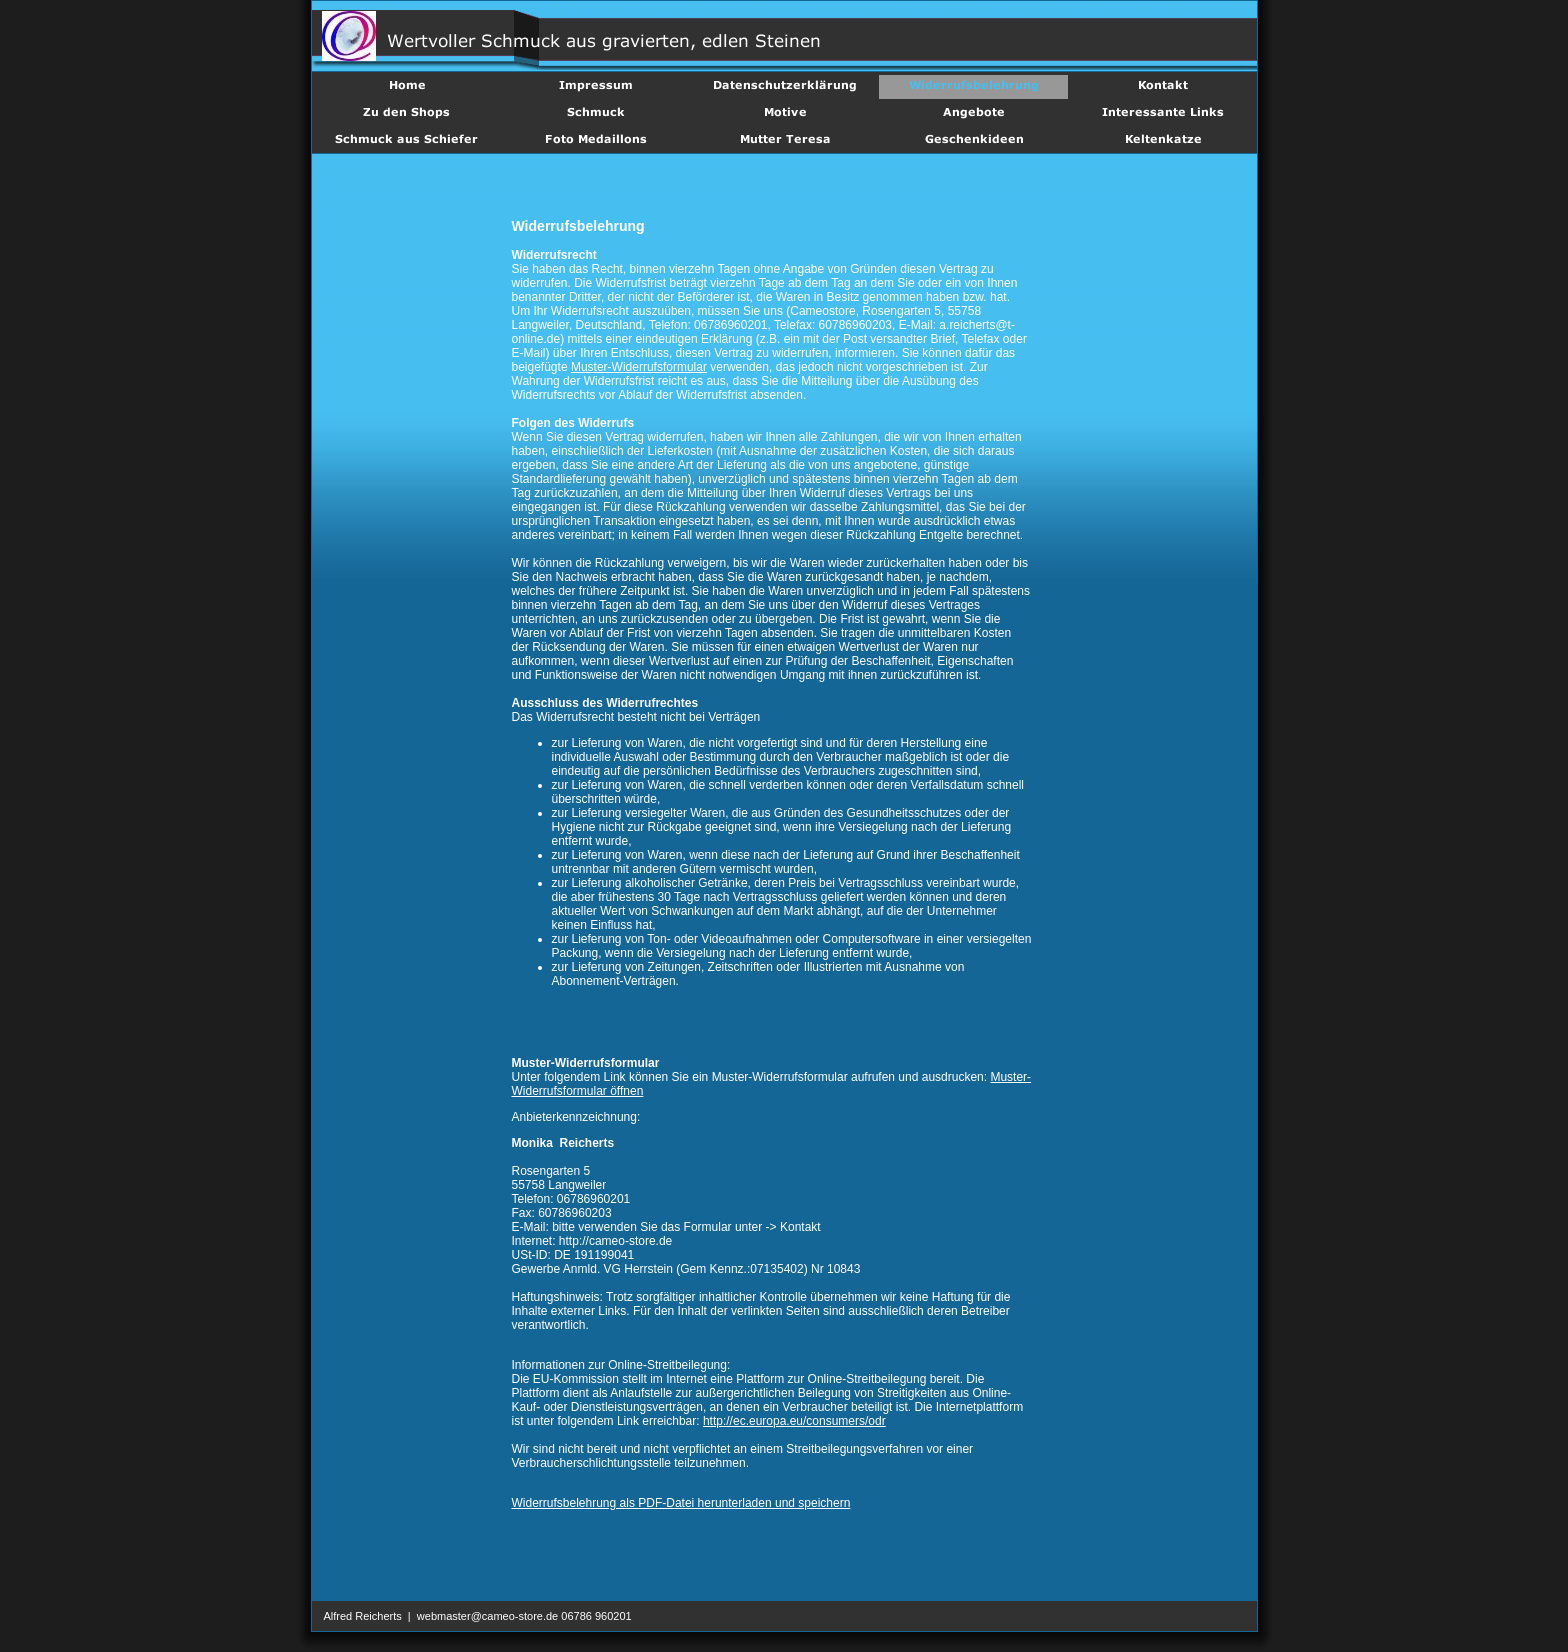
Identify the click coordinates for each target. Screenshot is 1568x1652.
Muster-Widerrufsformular (639, 367)
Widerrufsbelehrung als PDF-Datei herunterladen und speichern (681, 1503)
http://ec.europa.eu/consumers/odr (794, 1421)
